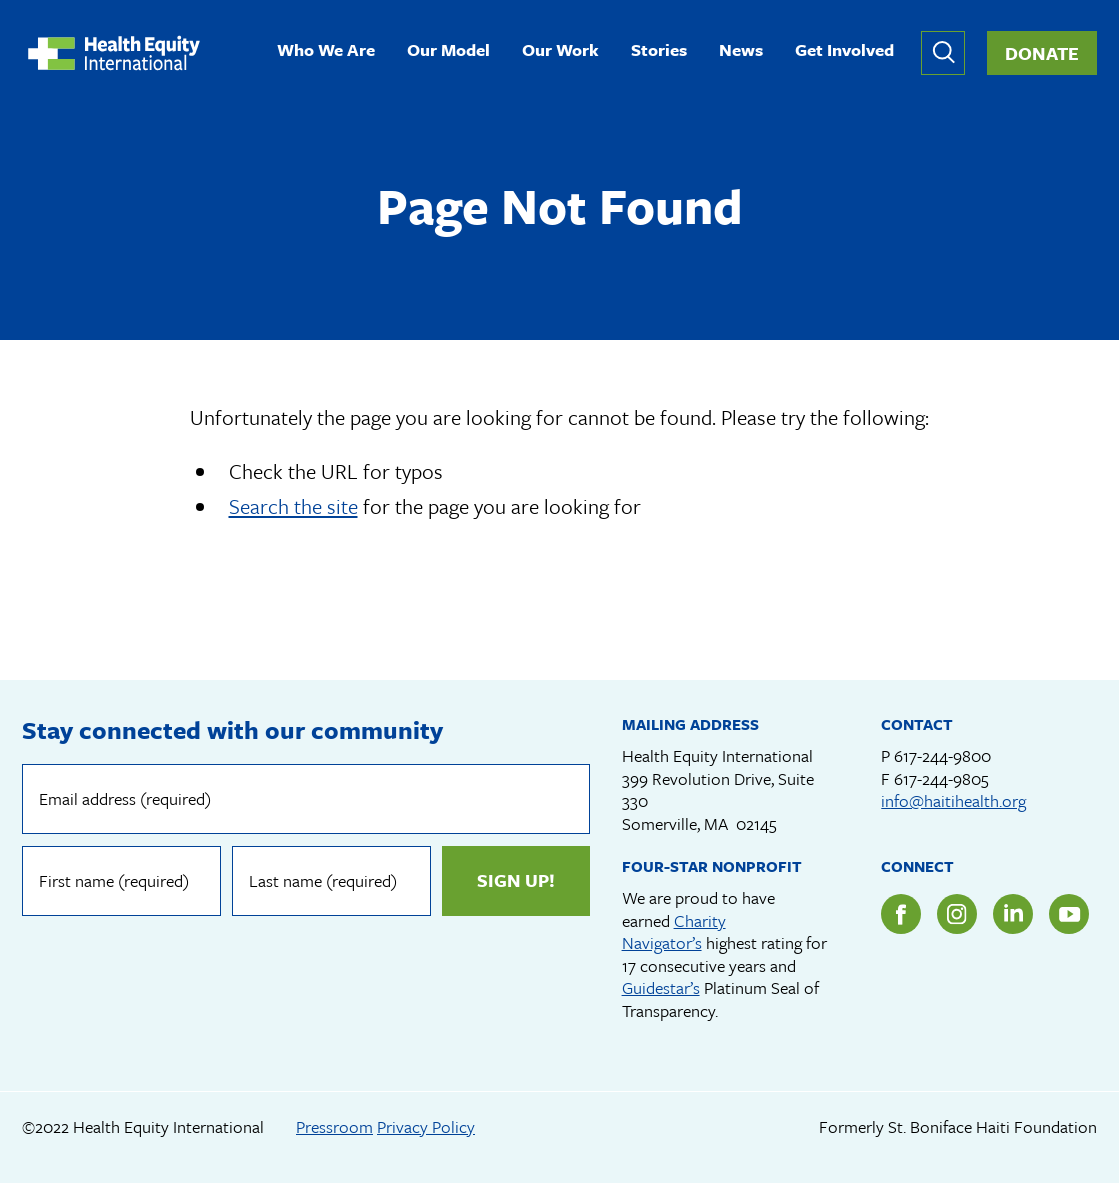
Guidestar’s (661, 987)
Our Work (560, 51)
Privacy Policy (426, 1126)
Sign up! (516, 880)
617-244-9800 (942, 755)
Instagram (957, 914)
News (741, 51)
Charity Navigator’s (674, 932)
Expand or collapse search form (943, 53)
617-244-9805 (941, 778)
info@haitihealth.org (953, 800)
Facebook (901, 914)
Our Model (448, 51)
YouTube (1069, 914)
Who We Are (326, 51)
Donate (1042, 53)
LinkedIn (1013, 914)
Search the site (293, 506)
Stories (659, 51)
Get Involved (844, 51)
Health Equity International (114, 53)
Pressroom (334, 1126)
